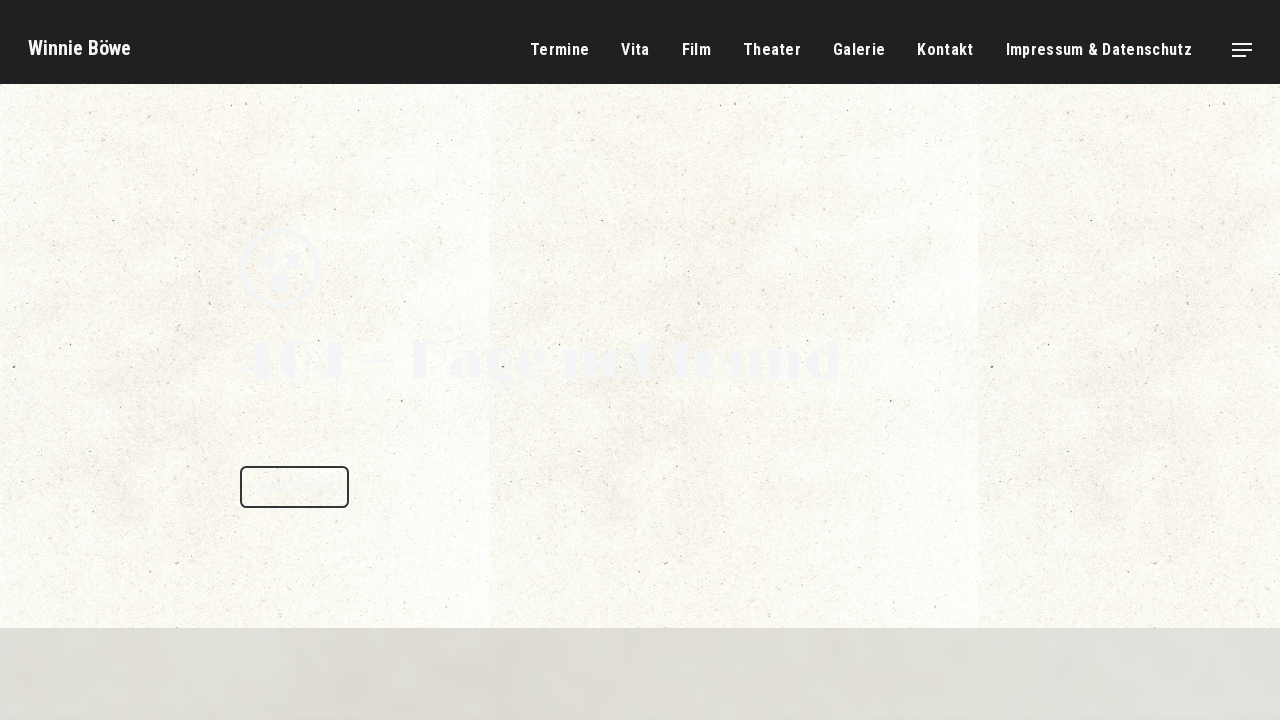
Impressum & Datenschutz (1099, 49)
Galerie (859, 49)
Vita (635, 49)
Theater (772, 49)
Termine (559, 49)
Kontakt (945, 49)
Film (696, 49)
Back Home (294, 486)
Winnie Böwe (79, 48)
